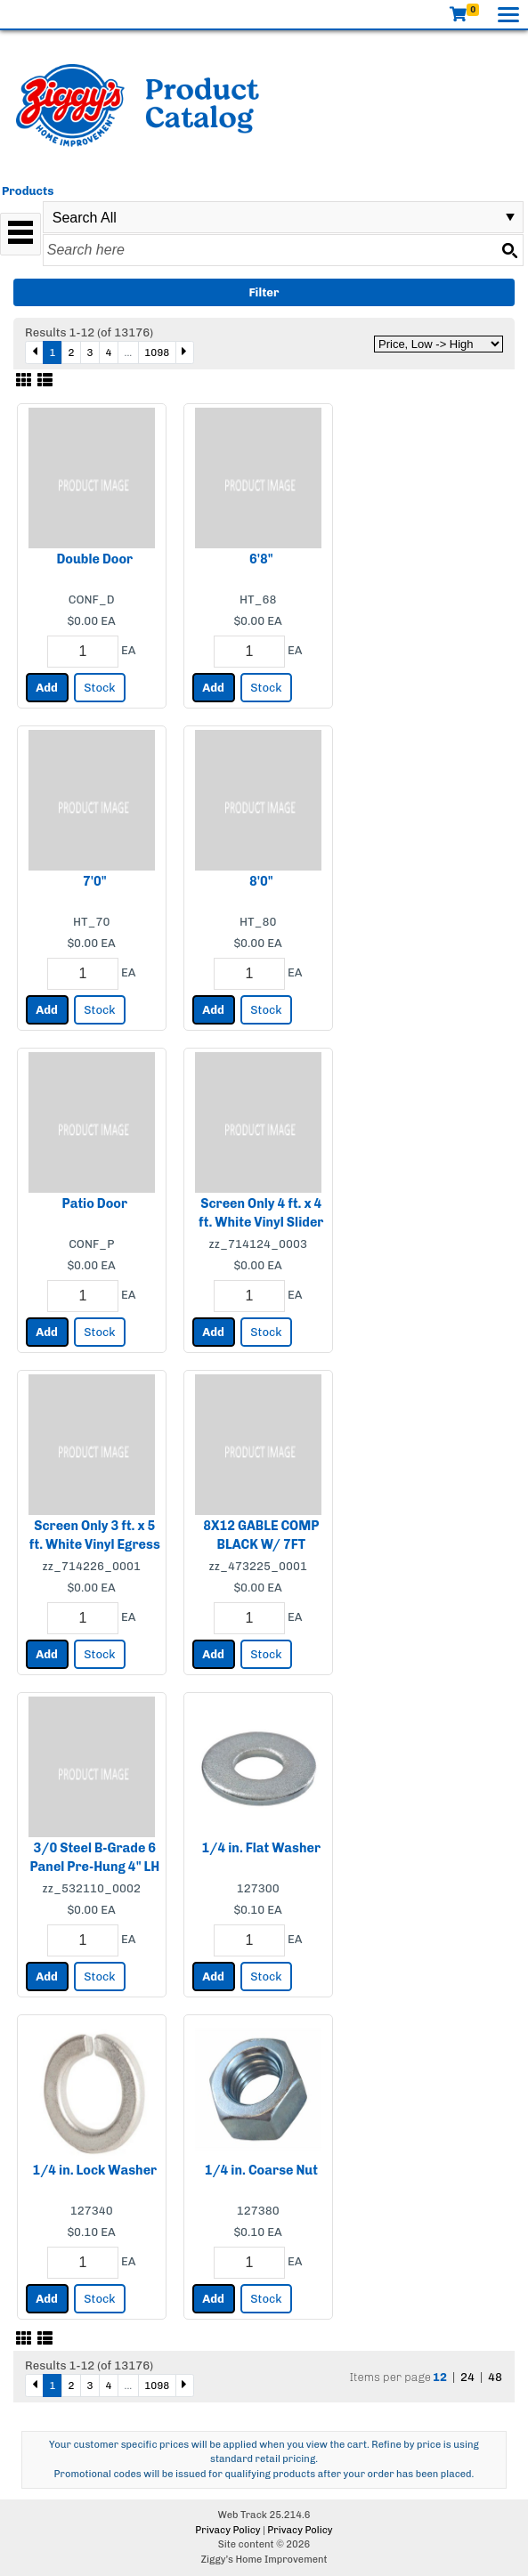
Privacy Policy (227, 2530)
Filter (263, 292)
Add (47, 687)
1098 (156, 352)
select (510, 217)
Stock (99, 687)
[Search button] (509, 250)
